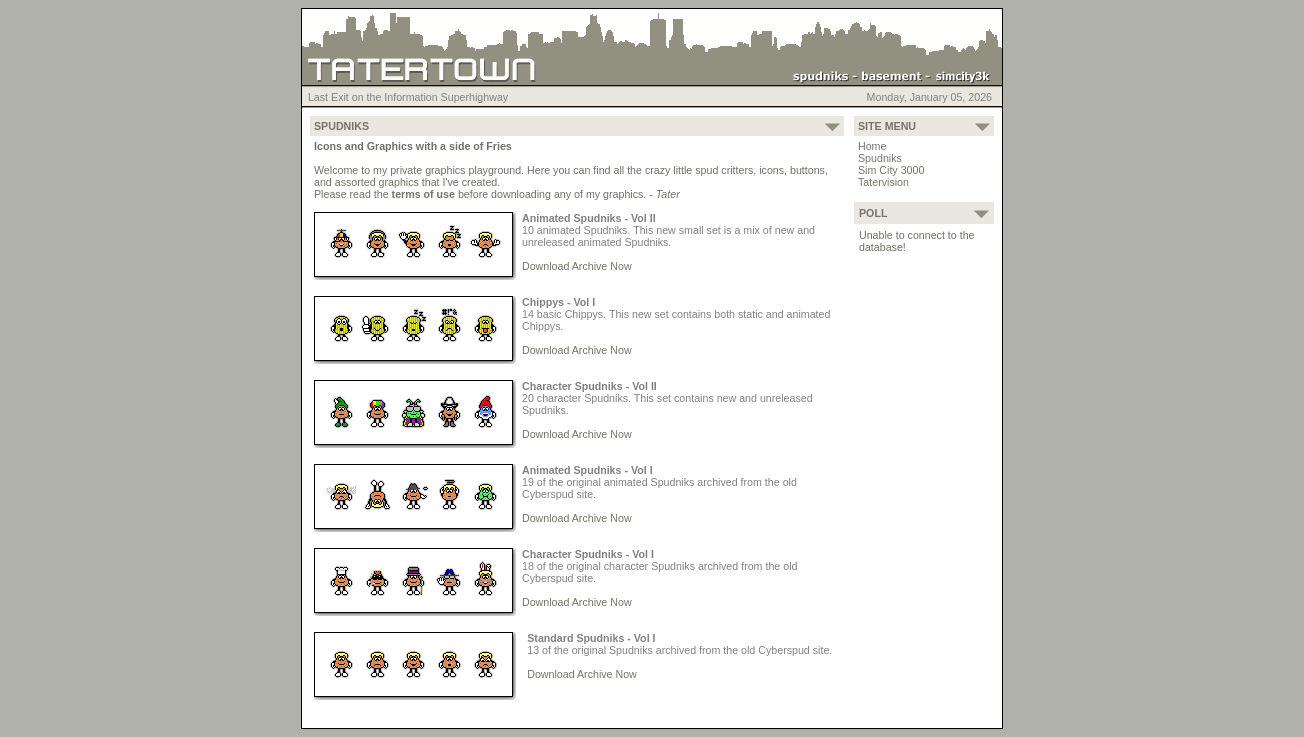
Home (872, 146)
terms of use (423, 194)
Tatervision (883, 182)
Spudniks (880, 158)
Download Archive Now (577, 266)
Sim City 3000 (891, 170)
